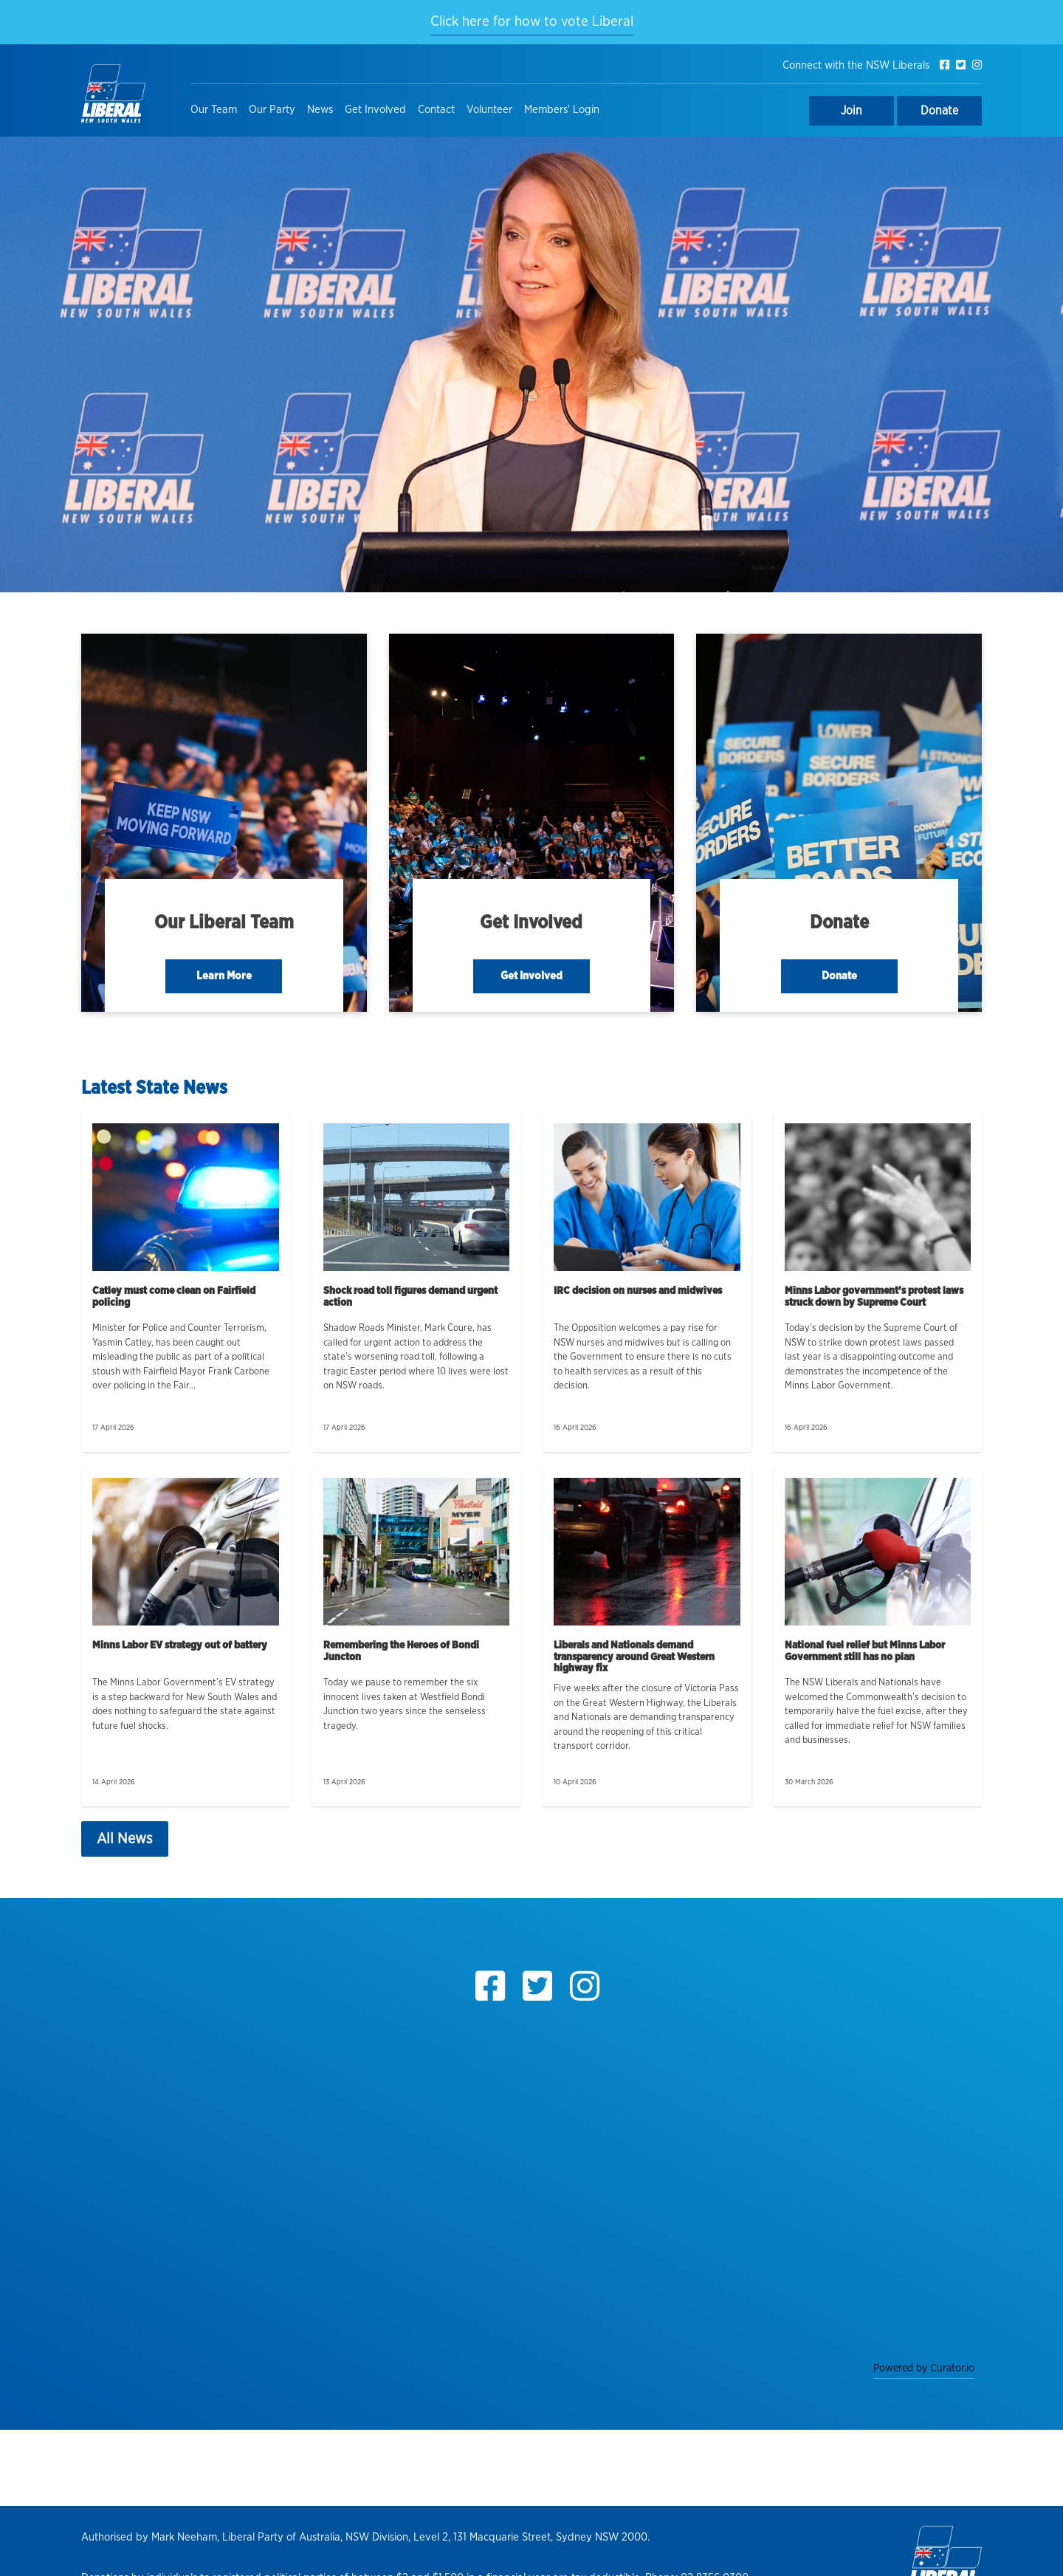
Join (851, 111)
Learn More (224, 976)
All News (125, 1839)
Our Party (272, 109)
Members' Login (561, 109)
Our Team (213, 109)
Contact (436, 109)
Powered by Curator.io (923, 2368)
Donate (939, 111)
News (320, 109)
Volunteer (489, 109)
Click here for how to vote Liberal (531, 22)
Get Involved (375, 109)
